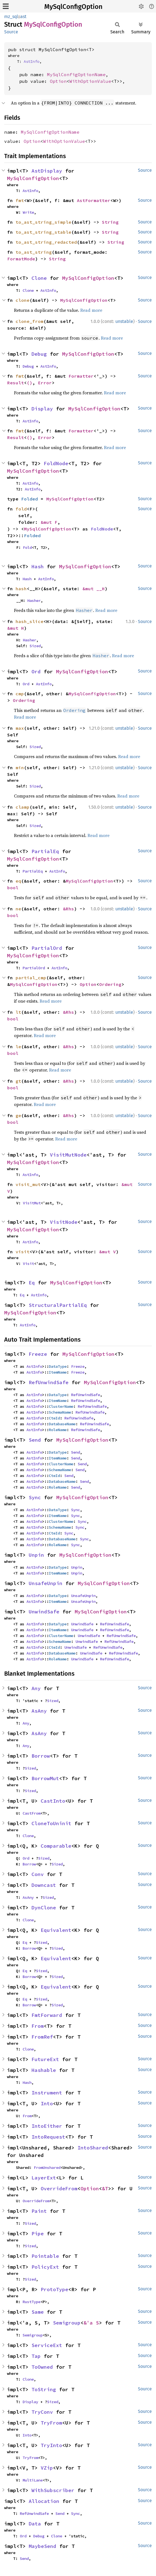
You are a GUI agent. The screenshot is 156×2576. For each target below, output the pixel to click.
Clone (39, 278)
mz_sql (11, 16)
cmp (20, 693)
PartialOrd (46, 948)
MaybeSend (42, 2546)
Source (11, 31)
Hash (37, 566)
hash (21, 588)
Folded (29, 499)
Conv (37, 1874)
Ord (36, 671)
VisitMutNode (68, 1155)
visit (23, 1251)
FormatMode (21, 258)
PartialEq (45, 851)
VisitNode (63, 1222)
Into (47, 2103)
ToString (43, 2389)
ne (18, 908)
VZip (47, 2468)
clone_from (29, 321)
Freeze (38, 1354)
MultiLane (33, 2480)
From (37, 2026)
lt (18, 1012)
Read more (91, 310)
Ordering (24, 700)
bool (12, 887)
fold (21, 509)
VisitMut (32, 1202)
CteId (54, 1418)
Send (35, 1440)
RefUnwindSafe (49, 1382)
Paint (39, 2211)
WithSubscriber (52, 2490)
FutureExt (45, 2059)
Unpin (36, 1555)
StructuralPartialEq (58, 1305)
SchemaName (60, 1412)
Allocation (44, 2501)
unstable (124, 321)
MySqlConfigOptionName (76, 74)
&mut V (107, 1251)
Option (58, 81)
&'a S (91, 2323)
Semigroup (67, 2323)
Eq (32, 1282)
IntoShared (92, 2147)
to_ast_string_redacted (46, 242)
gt (18, 1081)
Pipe (37, 2233)
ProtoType (54, 2289)
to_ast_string (34, 252)
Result (15, 382)
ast (23, 16)
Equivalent (56, 1930)
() (29, 382)
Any (36, 1688)
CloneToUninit (51, 1823)
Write (28, 212)
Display (42, 408)
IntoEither (46, 2126)
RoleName (58, 1429)
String (110, 222)
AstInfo (31, 61)
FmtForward (46, 2015)
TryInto (51, 2445)
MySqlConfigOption (73, 7)
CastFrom (31, 1813)
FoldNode (56, 463)
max (20, 728)
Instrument (46, 2092)
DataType (58, 1366)
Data (35, 2523)
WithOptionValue (90, 81)
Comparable (56, 1846)
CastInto (53, 1801)
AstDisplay (46, 171)
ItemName (58, 1372)
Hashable (43, 2070)
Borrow (40, 1756)
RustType (31, 2301)
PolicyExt (45, 2267)
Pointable (45, 2256)
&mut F (49, 522)
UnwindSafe (44, 1611)
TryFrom (51, 2423)
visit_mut (28, 1184)
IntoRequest (48, 2137)
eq (18, 881)
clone (23, 300)
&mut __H (93, 588)
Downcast (43, 1885)
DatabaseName (62, 1423)
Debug (39, 354)
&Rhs (68, 908)
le (18, 1046)
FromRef (42, 2037)
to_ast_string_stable (43, 232)
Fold (27, 547)
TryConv (42, 2412)
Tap (36, 2356)
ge (18, 1115)
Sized (35, 645)
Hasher (34, 600)
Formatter (81, 376)
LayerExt (43, 2177)
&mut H (15, 628)
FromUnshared (47, 2167)
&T (105, 2188)
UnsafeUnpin (45, 1583)
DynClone (43, 1907)
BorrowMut (45, 1778)
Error (45, 382)
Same (37, 2312)
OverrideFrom (59, 2188)
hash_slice (29, 621)
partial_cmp (31, 977)
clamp (23, 807)
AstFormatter (93, 200)
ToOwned (42, 2367)
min (20, 767)
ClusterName (61, 1406)
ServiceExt (46, 2345)
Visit (28, 1263)
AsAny (39, 1711)
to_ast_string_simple (43, 222)
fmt (20, 200)
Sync (35, 1497)
